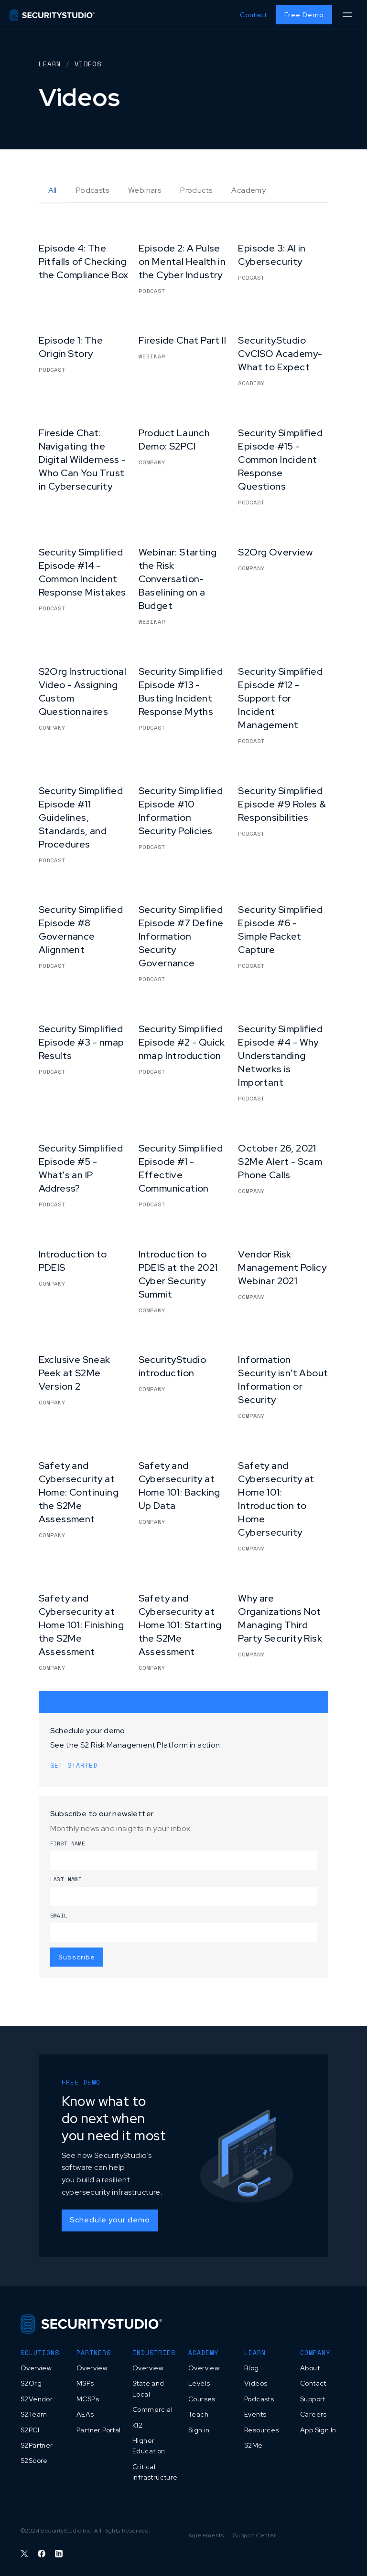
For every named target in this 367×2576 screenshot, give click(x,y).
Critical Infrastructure (155, 2472)
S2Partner (37, 2445)
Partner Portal (98, 2430)
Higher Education (148, 2445)
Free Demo (304, 14)
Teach (198, 2414)
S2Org (31, 2383)
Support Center (254, 2535)
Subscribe (76, 1957)
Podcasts (259, 2399)
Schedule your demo (110, 2220)
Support (312, 2399)
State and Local (148, 2388)
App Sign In (318, 2430)
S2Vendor (37, 2399)
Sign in (199, 2430)
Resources (261, 2430)
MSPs (85, 2383)
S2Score (34, 2460)
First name (68, 1843)
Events (255, 2414)
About (310, 2368)
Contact (253, 14)
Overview (36, 2368)
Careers (313, 2414)
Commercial (152, 2409)
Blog (251, 2368)
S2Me (253, 2445)
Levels (199, 2383)
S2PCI (30, 2430)
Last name (66, 1879)
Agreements (206, 2535)
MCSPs (87, 2399)
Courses (202, 2399)
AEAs (85, 2414)
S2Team (34, 2414)
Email (59, 1915)
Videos (255, 2383)
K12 (137, 2425)
